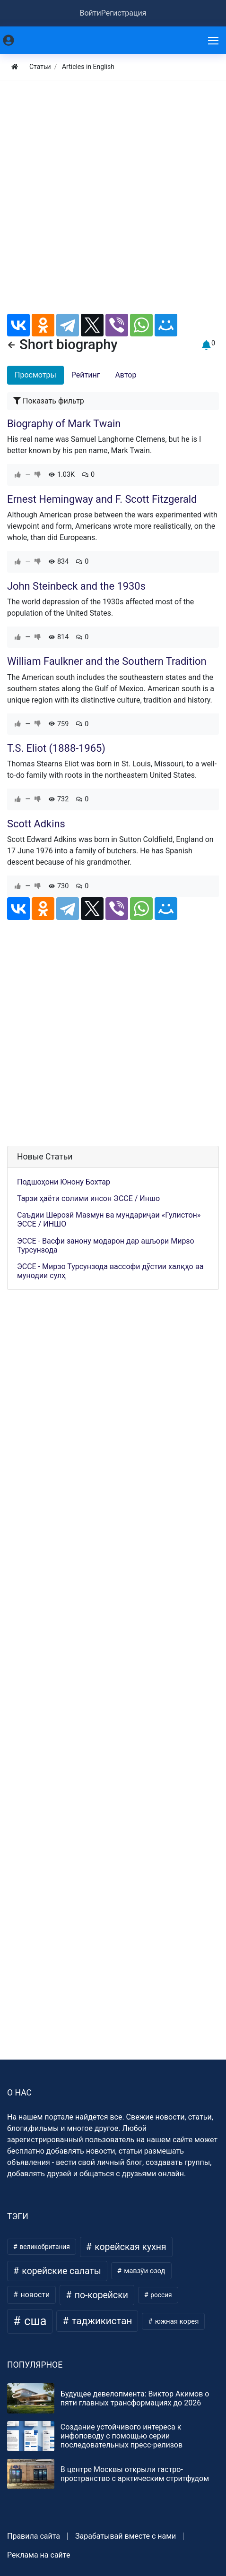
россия (160, 2295)
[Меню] (214, 40)
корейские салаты (60, 2271)
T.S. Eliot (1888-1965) (56, 748)
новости (34, 2294)
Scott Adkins (36, 824)
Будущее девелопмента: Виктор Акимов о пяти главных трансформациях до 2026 (135, 2398)
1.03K (62, 475)
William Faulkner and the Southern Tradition (107, 661)
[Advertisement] (113, 201)
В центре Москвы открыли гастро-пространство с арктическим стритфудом (135, 2474)
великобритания (44, 2246)
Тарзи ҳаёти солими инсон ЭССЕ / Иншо (88, 1198)
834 (59, 562)
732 (59, 799)
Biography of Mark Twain (64, 423)
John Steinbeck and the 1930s (76, 586)
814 (59, 637)
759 (59, 724)
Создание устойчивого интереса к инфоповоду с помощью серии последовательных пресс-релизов (122, 2435)
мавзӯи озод (143, 2271)
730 (59, 886)
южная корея (176, 2321)
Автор (125, 374)
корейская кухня (129, 2246)
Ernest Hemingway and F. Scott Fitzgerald (102, 499)
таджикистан (101, 2321)
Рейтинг (85, 374)
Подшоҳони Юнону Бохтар (63, 1181)
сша (33, 2321)
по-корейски (100, 2295)
